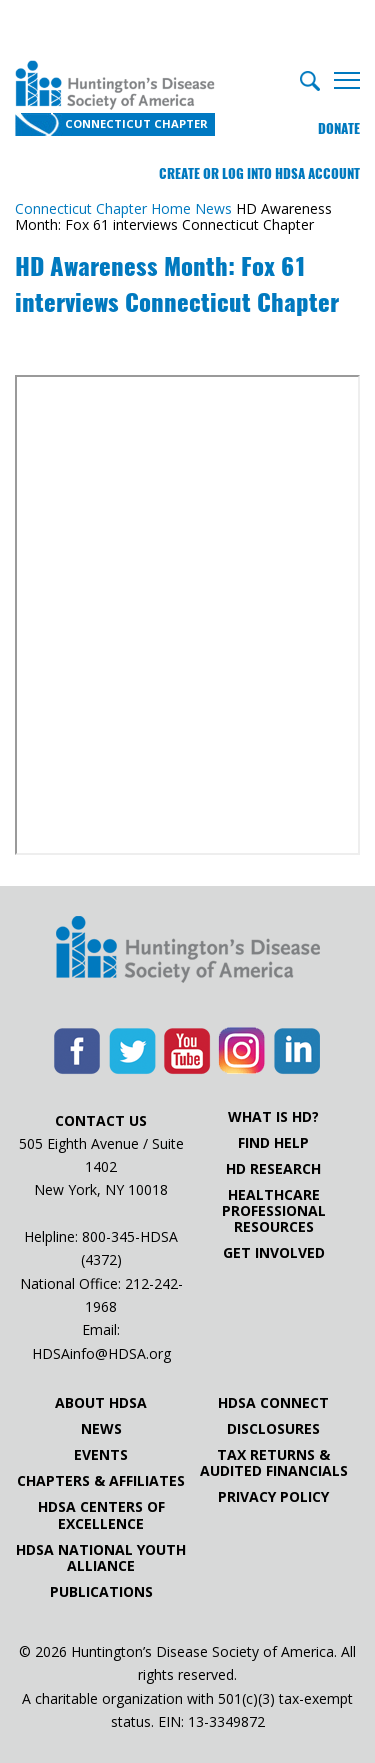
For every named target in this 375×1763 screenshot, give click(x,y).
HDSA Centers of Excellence (101, 1515)
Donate (339, 128)
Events (101, 1455)
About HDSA (101, 1403)
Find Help (273, 1143)
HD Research (273, 1169)
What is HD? (273, 1117)
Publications (101, 1592)
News (101, 1429)
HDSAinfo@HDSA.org (101, 1353)
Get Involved (274, 1253)
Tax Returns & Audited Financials (274, 1463)
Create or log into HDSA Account (259, 173)
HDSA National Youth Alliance (101, 1558)
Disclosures (273, 1429)
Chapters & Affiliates (101, 1481)
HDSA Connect (273, 1403)
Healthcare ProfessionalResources (274, 1211)
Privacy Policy (273, 1497)
